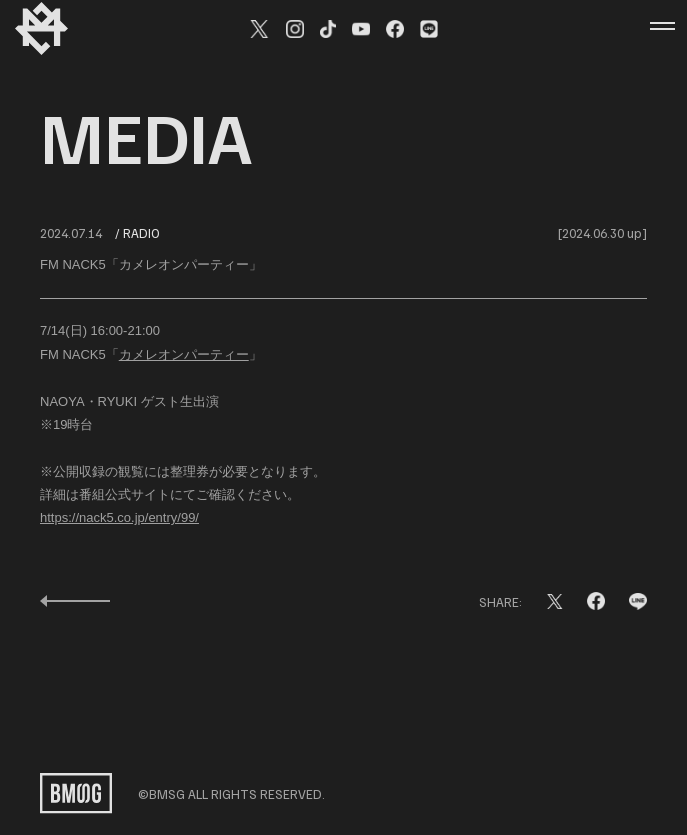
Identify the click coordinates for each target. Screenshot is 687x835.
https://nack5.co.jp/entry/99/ (119, 518)
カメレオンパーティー (184, 355)
